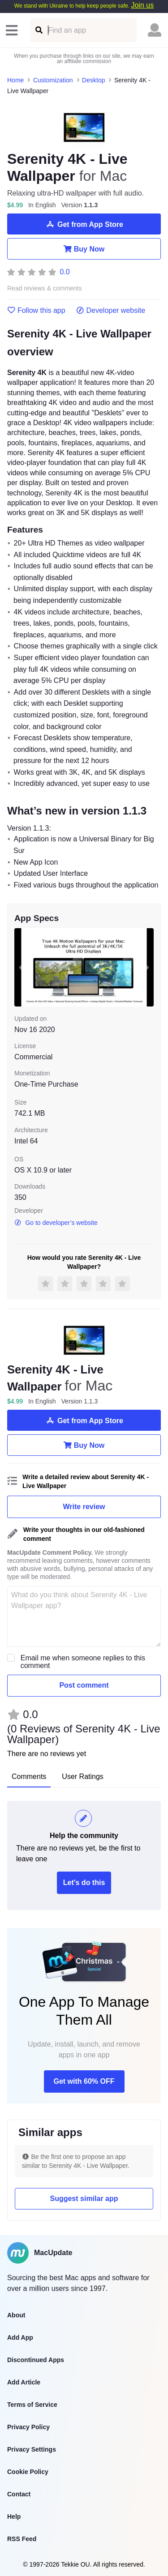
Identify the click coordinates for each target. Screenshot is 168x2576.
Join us (142, 5)
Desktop (93, 80)
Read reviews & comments (44, 288)
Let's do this (84, 1882)
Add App (20, 2337)
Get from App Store (84, 224)
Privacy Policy (28, 2427)
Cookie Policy (27, 2472)
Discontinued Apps (35, 2360)
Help (14, 2516)
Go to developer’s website (56, 1223)
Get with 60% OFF (83, 2081)
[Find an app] (38, 30)
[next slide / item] (147, 967)
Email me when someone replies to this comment (83, 1661)
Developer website (111, 310)
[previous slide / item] (20, 967)
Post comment (83, 1685)
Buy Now (84, 249)
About (16, 2315)
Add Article (23, 2382)
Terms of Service (32, 2405)
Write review (84, 1506)
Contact (18, 2494)
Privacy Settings (31, 2449)
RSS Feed (21, 2539)
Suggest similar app (84, 2198)
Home (15, 80)
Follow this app (36, 310)
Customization (53, 80)
